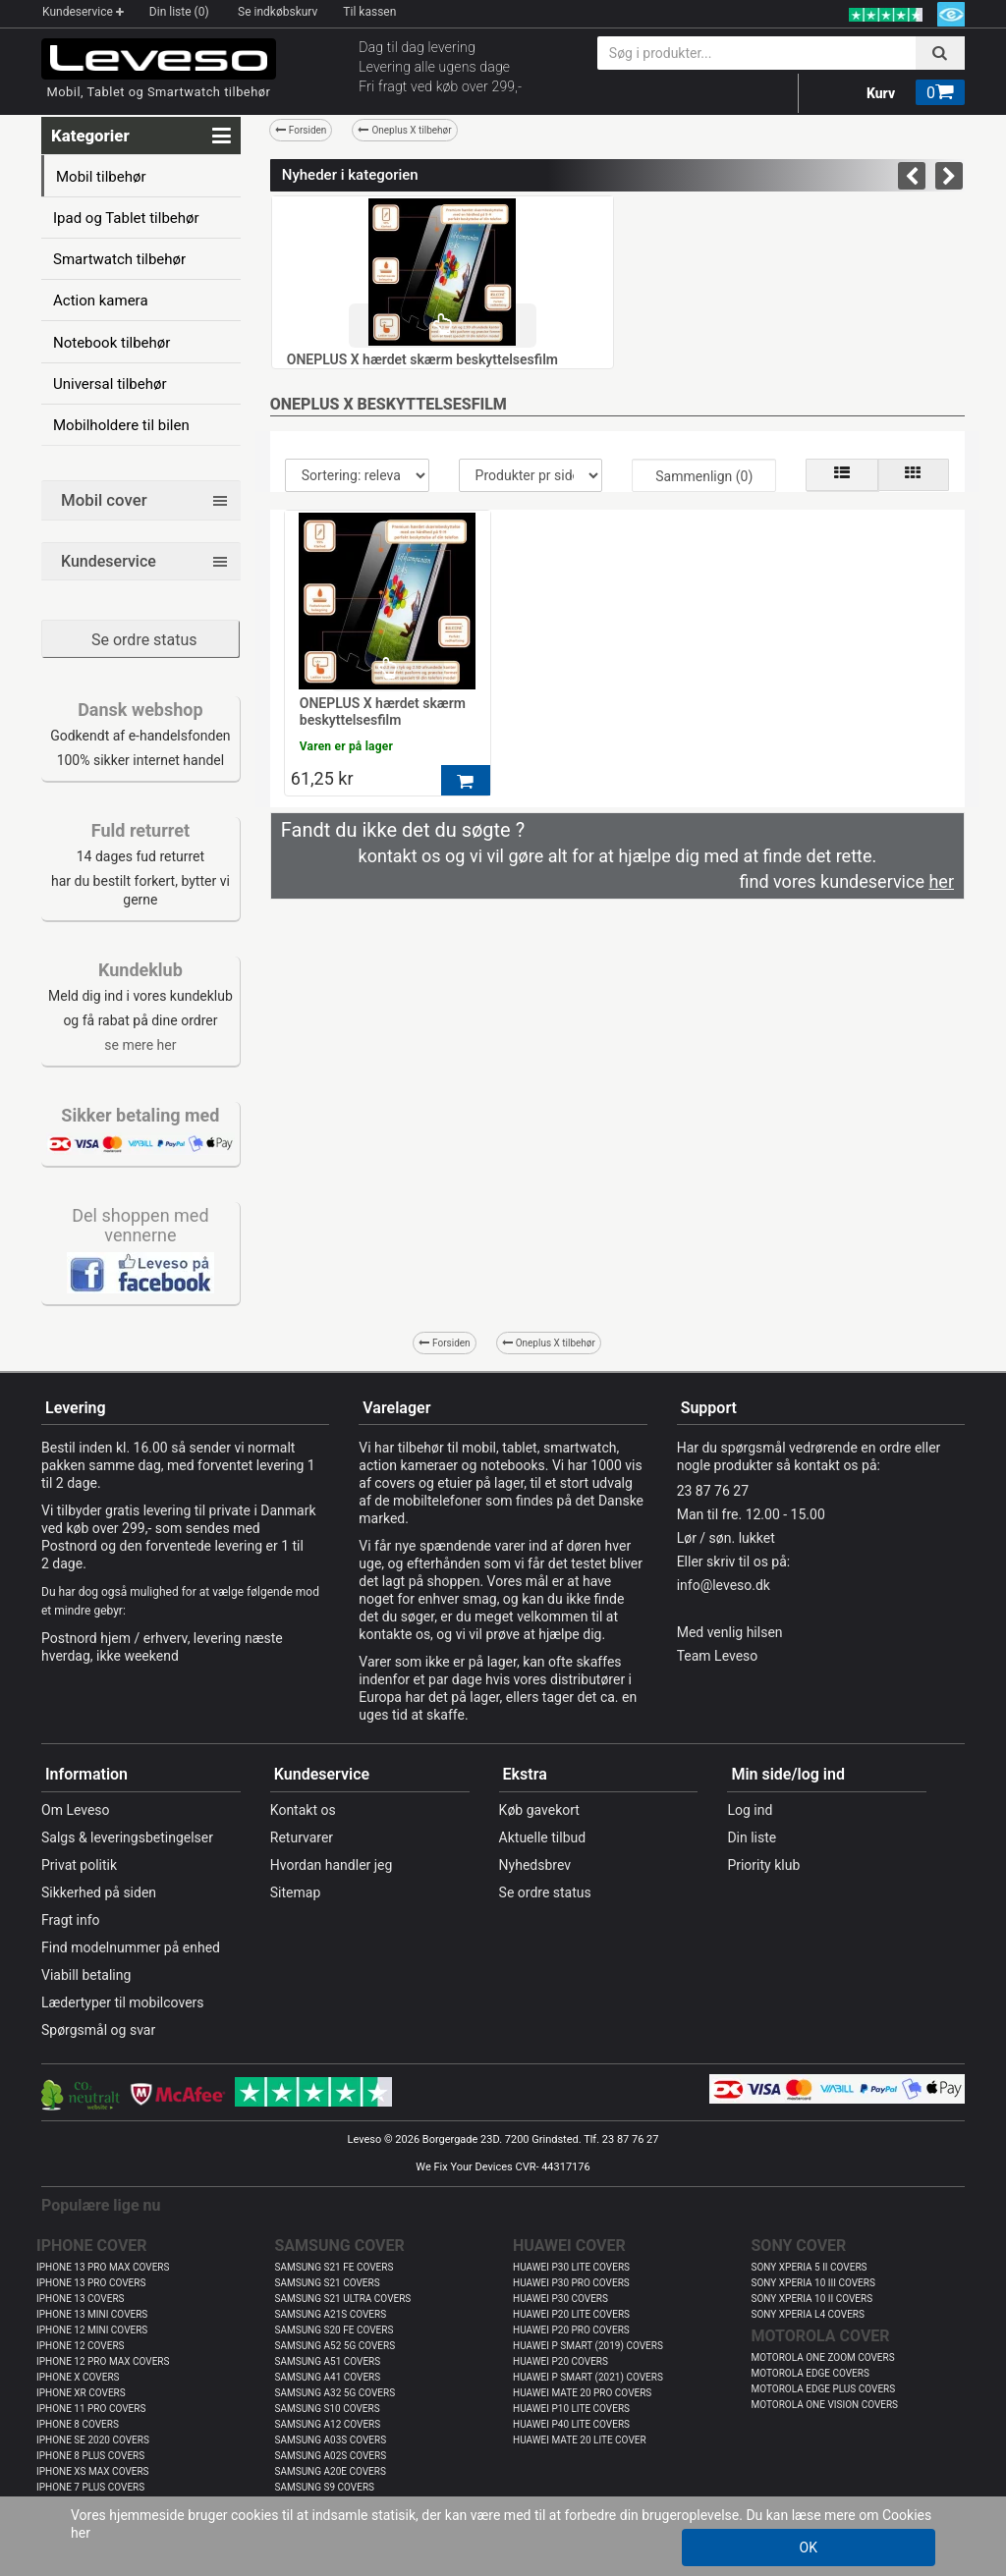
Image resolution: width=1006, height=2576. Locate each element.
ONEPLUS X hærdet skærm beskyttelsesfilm (422, 359)
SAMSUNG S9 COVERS (325, 2487)
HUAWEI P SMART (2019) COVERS (588, 2345)
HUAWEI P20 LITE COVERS (571, 2314)
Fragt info (70, 1920)
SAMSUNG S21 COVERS (327, 2282)
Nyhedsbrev (535, 1865)
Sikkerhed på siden (98, 1892)
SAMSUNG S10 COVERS (327, 2408)
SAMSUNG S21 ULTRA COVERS (343, 2298)
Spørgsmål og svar (98, 2030)
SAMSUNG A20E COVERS (330, 2471)
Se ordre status (144, 639)
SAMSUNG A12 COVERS (328, 2424)
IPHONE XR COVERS (81, 2392)
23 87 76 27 (713, 1491)
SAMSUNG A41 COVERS (328, 2377)
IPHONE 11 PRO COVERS (90, 2408)
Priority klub (763, 1865)
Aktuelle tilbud (543, 1837)
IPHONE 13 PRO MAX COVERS (102, 2267)
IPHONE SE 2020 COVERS (92, 2440)
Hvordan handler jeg (331, 1865)
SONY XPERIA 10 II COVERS (812, 2298)
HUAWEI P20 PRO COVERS (571, 2330)
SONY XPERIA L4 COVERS (808, 2314)
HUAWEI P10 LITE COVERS (571, 2408)
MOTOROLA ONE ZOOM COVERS (823, 2357)
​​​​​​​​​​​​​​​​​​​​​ (140, 1272)
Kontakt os (303, 1810)
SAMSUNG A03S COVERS (331, 2440)
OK (808, 2547)
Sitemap (295, 1892)
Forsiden (301, 130)
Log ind (749, 1810)
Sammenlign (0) (704, 476)
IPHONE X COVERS (78, 2377)
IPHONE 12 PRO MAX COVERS (102, 2361)
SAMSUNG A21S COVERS (331, 2314)
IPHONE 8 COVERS (77, 2424)
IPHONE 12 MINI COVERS (91, 2330)
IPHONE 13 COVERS (80, 2298)
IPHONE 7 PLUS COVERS (90, 2487)
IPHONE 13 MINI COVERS (91, 2314)
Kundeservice (83, 12)
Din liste (751, 1837)
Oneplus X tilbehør (404, 130)
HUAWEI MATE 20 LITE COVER (579, 2440)
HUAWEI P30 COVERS (560, 2298)
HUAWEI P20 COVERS (560, 2361)
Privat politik (79, 1865)
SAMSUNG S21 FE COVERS (334, 2267)
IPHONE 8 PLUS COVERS (90, 2455)
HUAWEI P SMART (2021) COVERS (588, 2377)
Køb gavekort (539, 1810)
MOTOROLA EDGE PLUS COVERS (824, 2389)
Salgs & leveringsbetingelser (127, 1837)
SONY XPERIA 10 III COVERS (813, 2282)
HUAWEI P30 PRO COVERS (571, 2282)
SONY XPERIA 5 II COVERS (809, 2267)
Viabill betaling (86, 1975)
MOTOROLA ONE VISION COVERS (825, 2404)
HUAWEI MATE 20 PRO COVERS (582, 2392)
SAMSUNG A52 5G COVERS (335, 2345)
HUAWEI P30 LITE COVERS (571, 2267)
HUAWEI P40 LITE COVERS (571, 2424)
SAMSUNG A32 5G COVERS (335, 2392)
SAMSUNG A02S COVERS (331, 2455)
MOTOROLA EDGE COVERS (810, 2373)
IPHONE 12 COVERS (80, 2345)
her (80, 2533)
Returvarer (301, 1837)
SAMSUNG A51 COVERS (328, 2361)
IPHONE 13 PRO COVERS (90, 2282)
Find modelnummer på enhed (130, 1947)
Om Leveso (75, 1810)
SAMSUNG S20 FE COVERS (334, 2330)
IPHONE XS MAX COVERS (92, 2471)
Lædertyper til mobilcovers (122, 2002)
